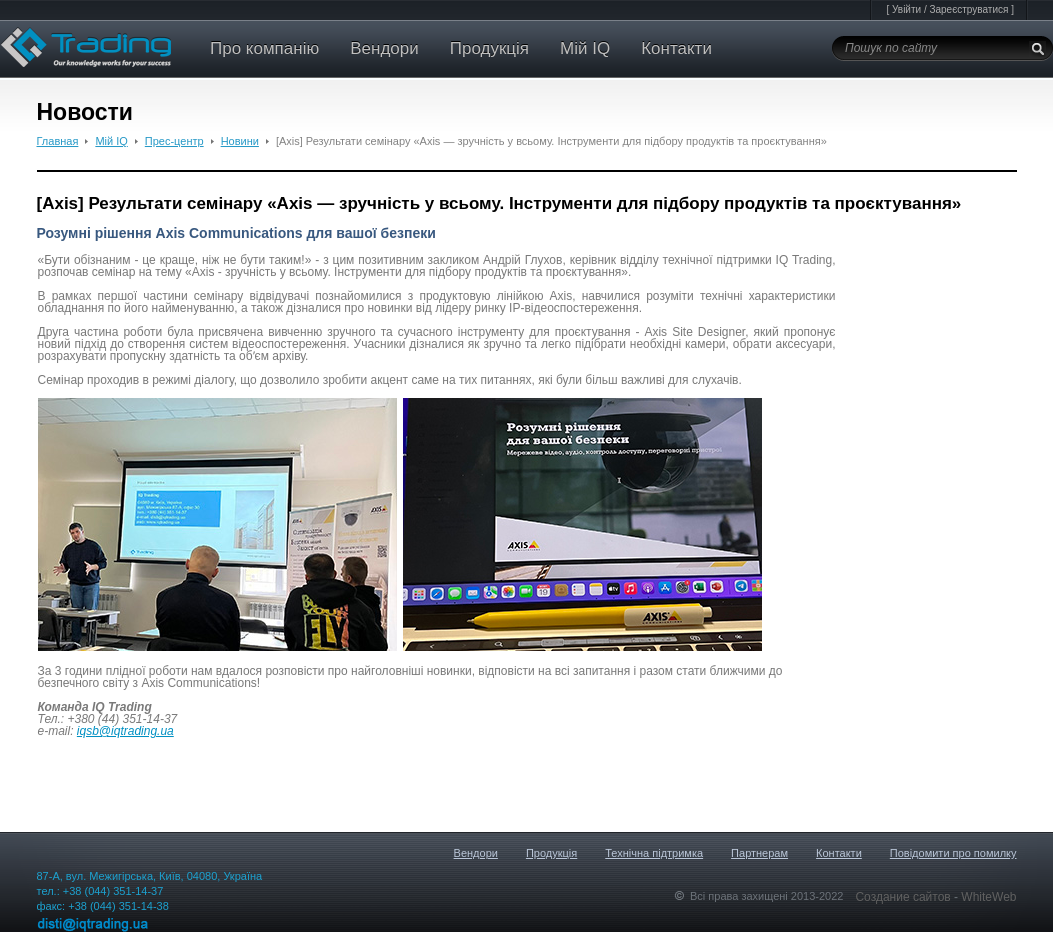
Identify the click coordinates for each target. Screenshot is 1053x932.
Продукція (489, 48)
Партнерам (759, 853)
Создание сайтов (904, 897)
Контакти (676, 48)
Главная (58, 141)
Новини (240, 141)
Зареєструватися (968, 9)
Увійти (906, 9)
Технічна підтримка (654, 853)
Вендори (384, 48)
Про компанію (264, 48)
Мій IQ (585, 48)
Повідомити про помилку (953, 853)
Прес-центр (174, 141)
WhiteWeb (988, 897)
